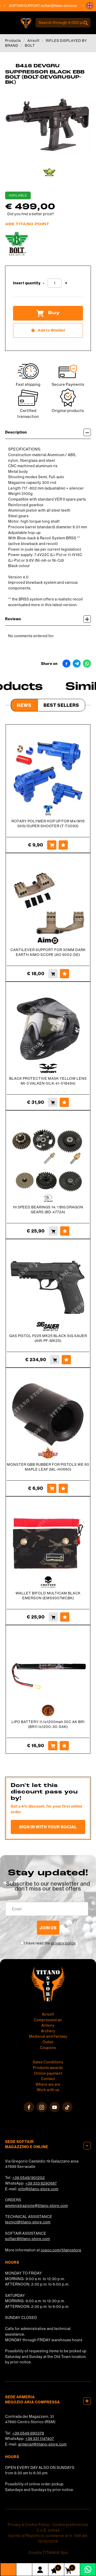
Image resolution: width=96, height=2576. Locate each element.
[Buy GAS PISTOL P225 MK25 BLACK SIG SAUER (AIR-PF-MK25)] (54, 1359)
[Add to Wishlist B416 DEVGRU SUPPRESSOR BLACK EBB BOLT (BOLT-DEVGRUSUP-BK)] (48, 330)
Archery (48, 2031)
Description (48, 432)
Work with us (48, 2090)
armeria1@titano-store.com (42, 2444)
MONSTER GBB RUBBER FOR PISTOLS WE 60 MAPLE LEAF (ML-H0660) (48, 1467)
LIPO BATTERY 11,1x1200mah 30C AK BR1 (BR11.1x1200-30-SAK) (48, 1724)
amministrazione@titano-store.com (36, 2205)
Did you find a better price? (30, 214)
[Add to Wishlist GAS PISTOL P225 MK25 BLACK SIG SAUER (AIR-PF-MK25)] (66, 1359)
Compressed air (48, 2020)
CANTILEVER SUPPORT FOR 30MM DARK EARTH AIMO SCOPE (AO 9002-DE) (48, 952)
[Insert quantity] (55, 283)
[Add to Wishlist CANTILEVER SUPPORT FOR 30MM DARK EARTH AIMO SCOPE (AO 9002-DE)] (64, 973)
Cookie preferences (70, 2524)
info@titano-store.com (38, 2189)
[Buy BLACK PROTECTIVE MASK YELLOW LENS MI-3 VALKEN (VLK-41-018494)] (52, 1102)
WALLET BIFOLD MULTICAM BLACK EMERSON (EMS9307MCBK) (48, 1595)
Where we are (48, 2084)
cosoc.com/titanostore (61, 2250)
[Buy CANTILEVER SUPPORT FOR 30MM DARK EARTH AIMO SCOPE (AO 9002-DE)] (53, 973)
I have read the (50, 1943)
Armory (48, 2025)
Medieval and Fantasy (48, 2036)
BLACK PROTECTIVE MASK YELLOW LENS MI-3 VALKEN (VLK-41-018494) (48, 1081)
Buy (48, 313)
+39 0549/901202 (28, 2177)
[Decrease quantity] (43, 283)
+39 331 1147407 (39, 2438)
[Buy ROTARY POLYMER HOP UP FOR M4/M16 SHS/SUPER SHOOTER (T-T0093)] (51, 845)
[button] (89, 5)
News (24, 705)
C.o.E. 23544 (48, 2530)
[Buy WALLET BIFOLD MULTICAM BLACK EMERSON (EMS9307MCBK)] (53, 1617)
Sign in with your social (48, 1826)
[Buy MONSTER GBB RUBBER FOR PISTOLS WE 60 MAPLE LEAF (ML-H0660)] (51, 1488)
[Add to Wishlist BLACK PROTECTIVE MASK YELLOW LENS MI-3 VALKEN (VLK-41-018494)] (64, 1102)
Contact (48, 2078)
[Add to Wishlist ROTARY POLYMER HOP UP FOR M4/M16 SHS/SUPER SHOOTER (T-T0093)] (63, 845)
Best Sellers (61, 705)
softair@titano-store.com (63, 5)
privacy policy (63, 1943)
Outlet (48, 2042)
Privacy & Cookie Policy (28, 2524)
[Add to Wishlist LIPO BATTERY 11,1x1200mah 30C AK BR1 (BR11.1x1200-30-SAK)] (64, 1745)
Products (13, 40)
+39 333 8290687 (41, 2183)
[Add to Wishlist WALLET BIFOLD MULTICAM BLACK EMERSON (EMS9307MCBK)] (64, 1617)
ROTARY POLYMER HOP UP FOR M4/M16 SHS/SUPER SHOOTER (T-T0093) (48, 823)
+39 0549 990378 (28, 2433)
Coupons (48, 2047)
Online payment (48, 2073)
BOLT (30, 45)
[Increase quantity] (66, 283)
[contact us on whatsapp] (87, 2569)
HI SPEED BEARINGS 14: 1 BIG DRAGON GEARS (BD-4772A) (48, 1209)
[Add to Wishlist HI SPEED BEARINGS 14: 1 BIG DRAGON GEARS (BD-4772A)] (64, 1231)
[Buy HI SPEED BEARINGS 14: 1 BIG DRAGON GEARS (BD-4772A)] (53, 1231)
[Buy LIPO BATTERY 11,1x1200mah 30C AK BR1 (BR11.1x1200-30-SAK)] (52, 1745)
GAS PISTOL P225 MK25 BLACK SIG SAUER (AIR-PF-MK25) (48, 1338)
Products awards (48, 2067)
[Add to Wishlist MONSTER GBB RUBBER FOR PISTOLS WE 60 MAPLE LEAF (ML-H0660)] (63, 1488)
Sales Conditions (48, 2062)
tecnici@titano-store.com (27, 2222)
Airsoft (33, 40)
